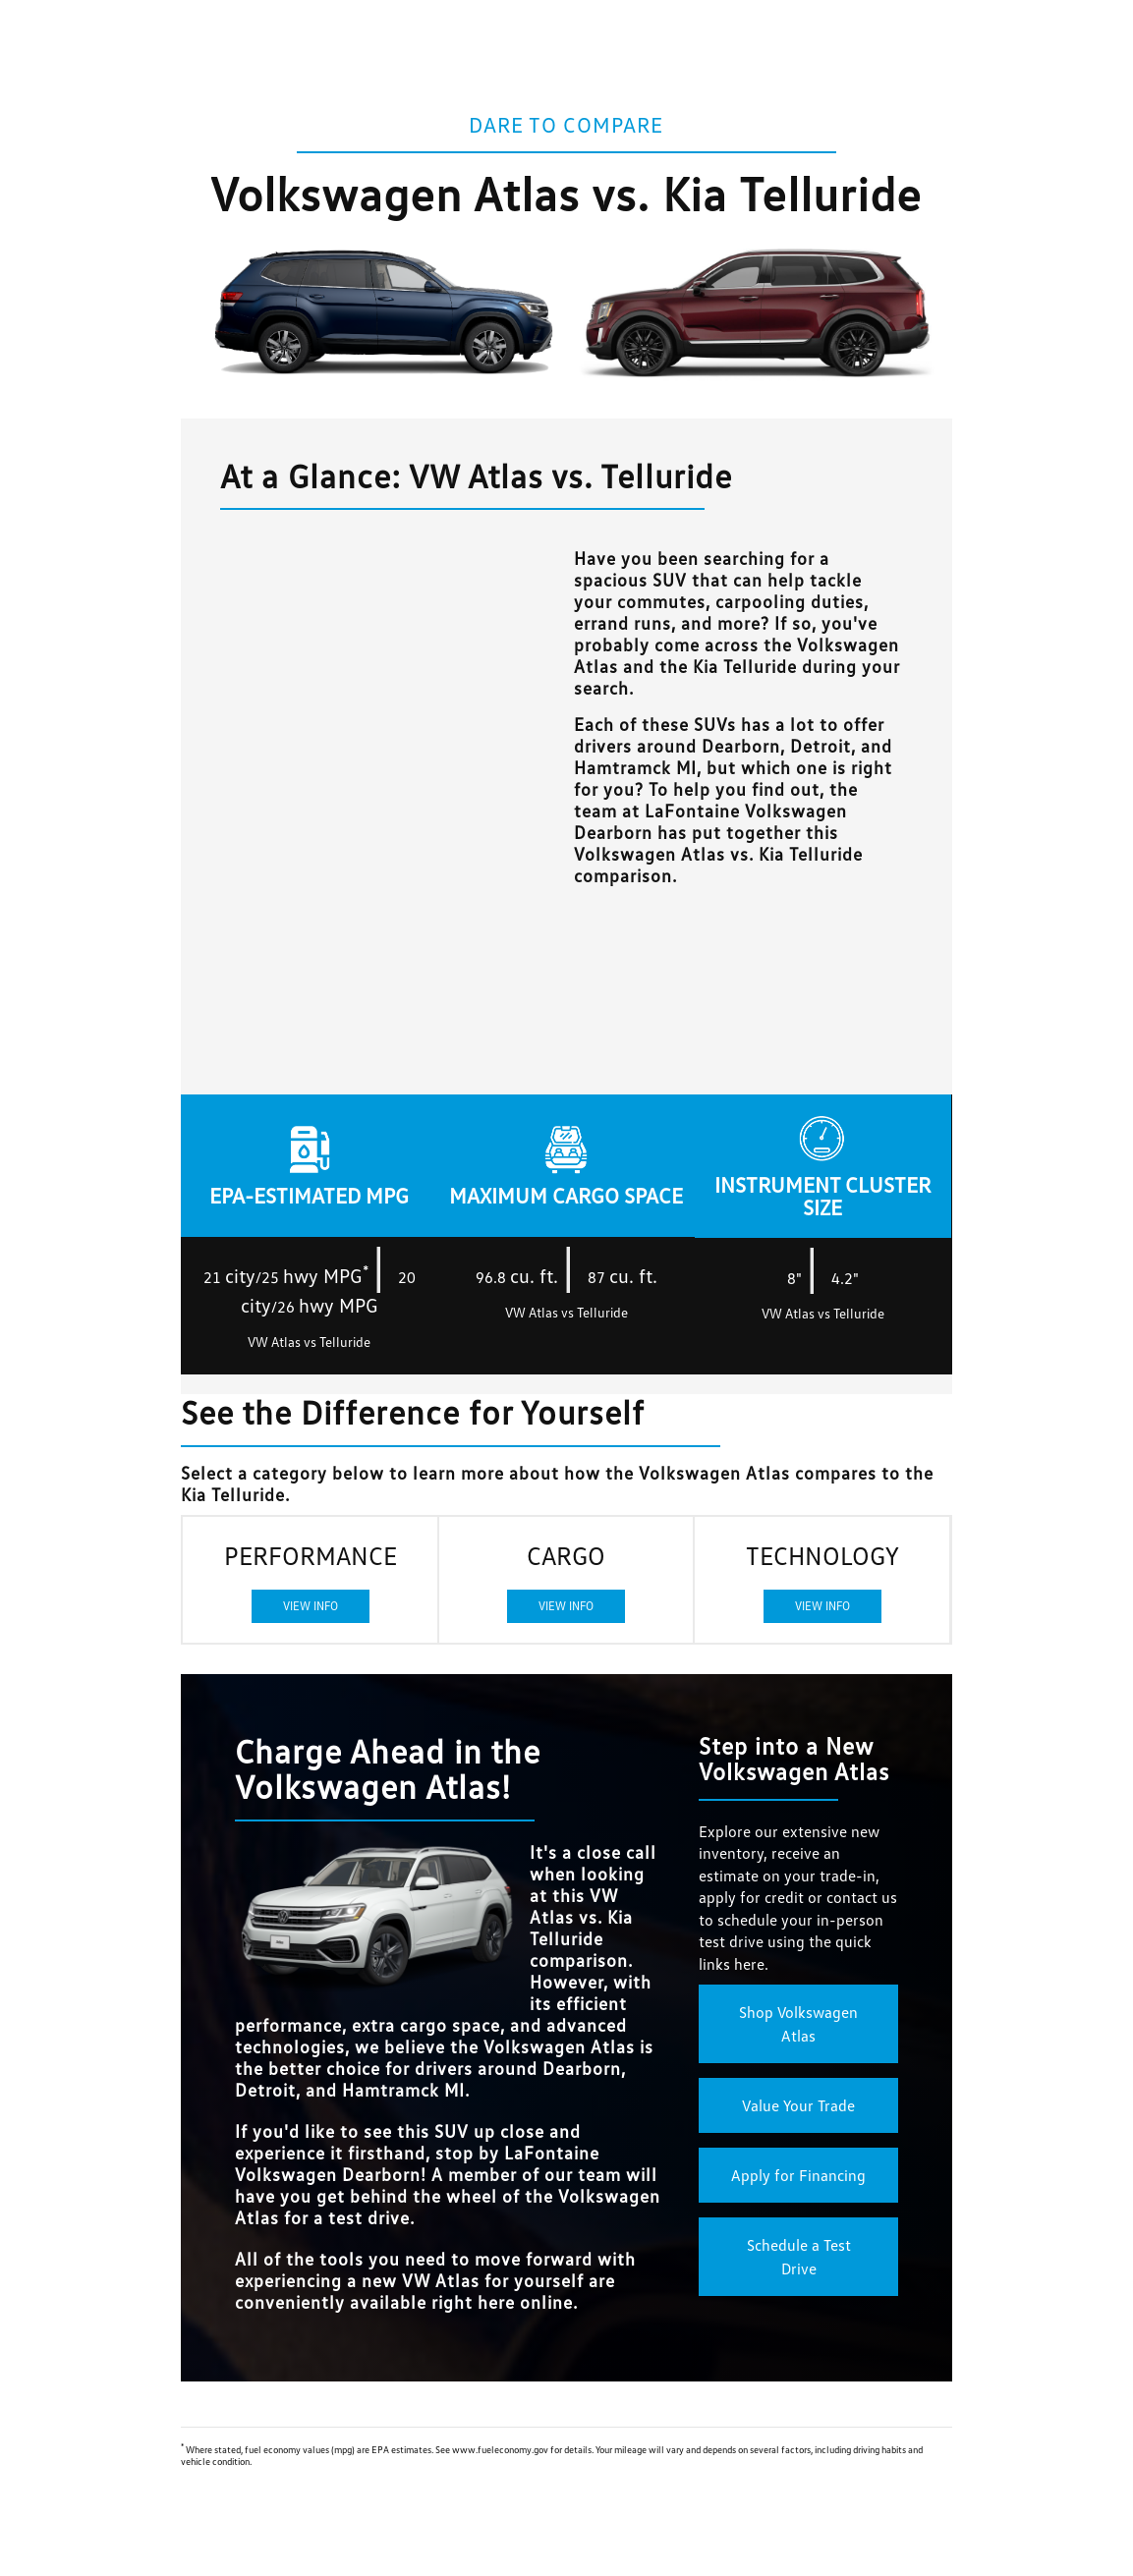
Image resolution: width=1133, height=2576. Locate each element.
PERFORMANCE (310, 1581)
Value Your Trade (798, 2105)
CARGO (566, 1581)
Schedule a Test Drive (799, 2256)
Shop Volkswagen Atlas (798, 2023)
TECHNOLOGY (822, 1581)
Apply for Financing (798, 2175)
